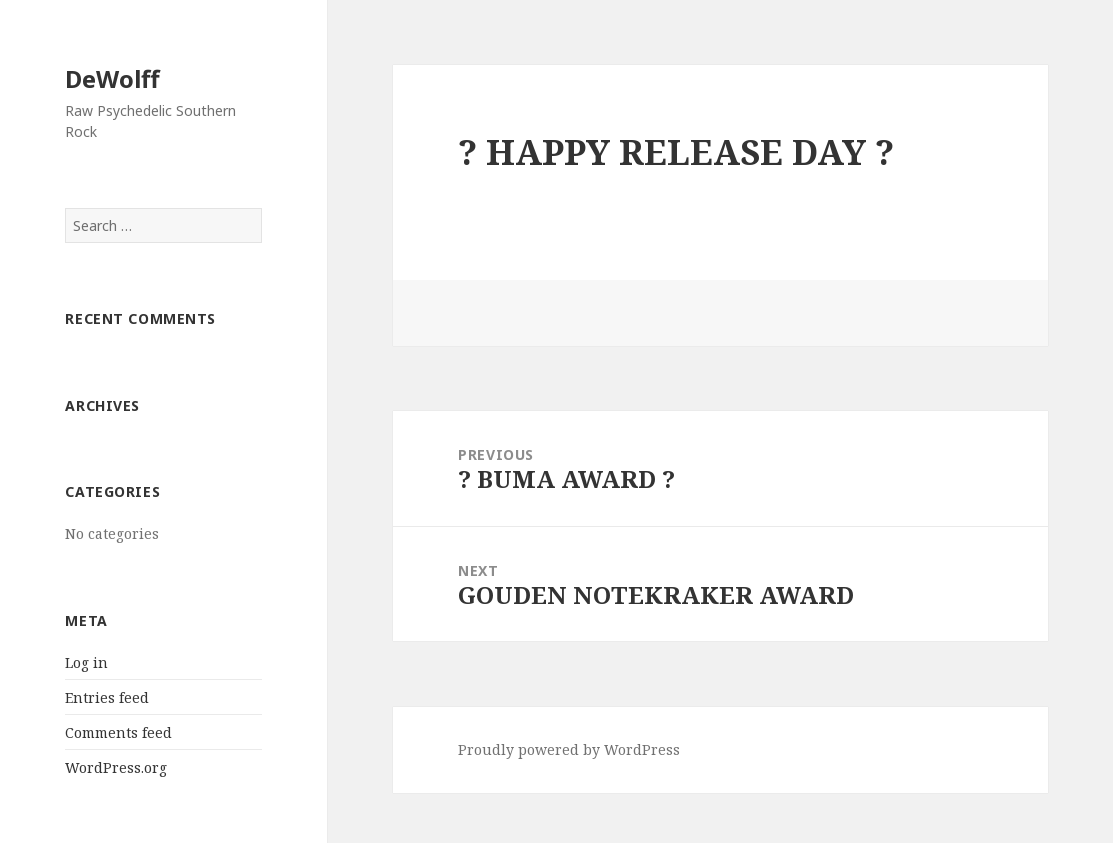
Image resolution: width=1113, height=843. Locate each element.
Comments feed (118, 732)
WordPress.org (116, 767)
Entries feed (107, 697)
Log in (86, 662)
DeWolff (112, 78)
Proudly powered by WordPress (569, 749)
